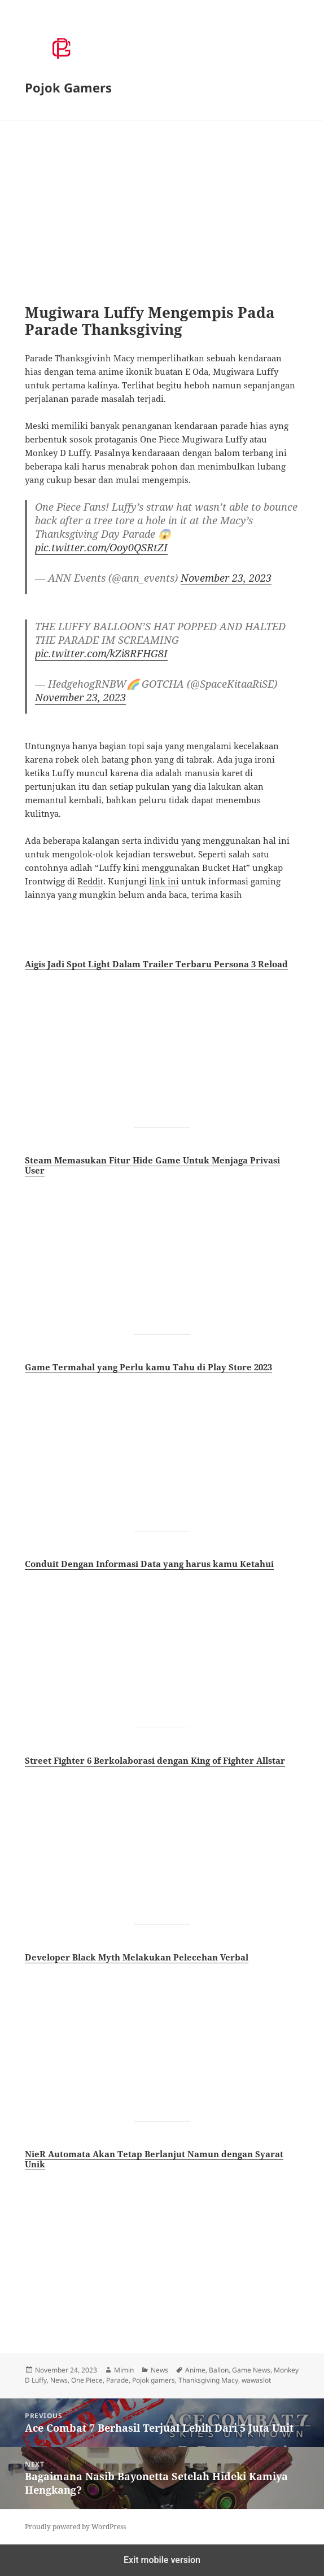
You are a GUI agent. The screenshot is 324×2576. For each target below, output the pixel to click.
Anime (195, 2370)
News (159, 2370)
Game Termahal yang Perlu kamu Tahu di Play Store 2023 (148, 1367)
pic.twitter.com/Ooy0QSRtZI (101, 547)
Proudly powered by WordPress (75, 2526)
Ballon (219, 2370)
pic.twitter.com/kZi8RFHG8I (101, 653)
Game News (251, 2370)
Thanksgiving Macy (208, 2380)
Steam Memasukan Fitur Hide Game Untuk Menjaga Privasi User (152, 1165)
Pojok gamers (153, 2380)
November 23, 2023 (226, 578)
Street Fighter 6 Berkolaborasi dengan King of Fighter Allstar (155, 1760)
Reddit (90, 881)
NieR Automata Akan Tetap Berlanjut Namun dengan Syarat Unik (154, 2159)
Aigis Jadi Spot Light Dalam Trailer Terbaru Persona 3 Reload (156, 964)
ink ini (165, 881)
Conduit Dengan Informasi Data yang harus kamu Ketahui (149, 1563)
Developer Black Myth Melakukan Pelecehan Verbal (136, 1957)
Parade (117, 2380)
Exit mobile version (162, 2560)
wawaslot (256, 2380)
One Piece (87, 2380)
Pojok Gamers (68, 87)
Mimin (124, 2370)
